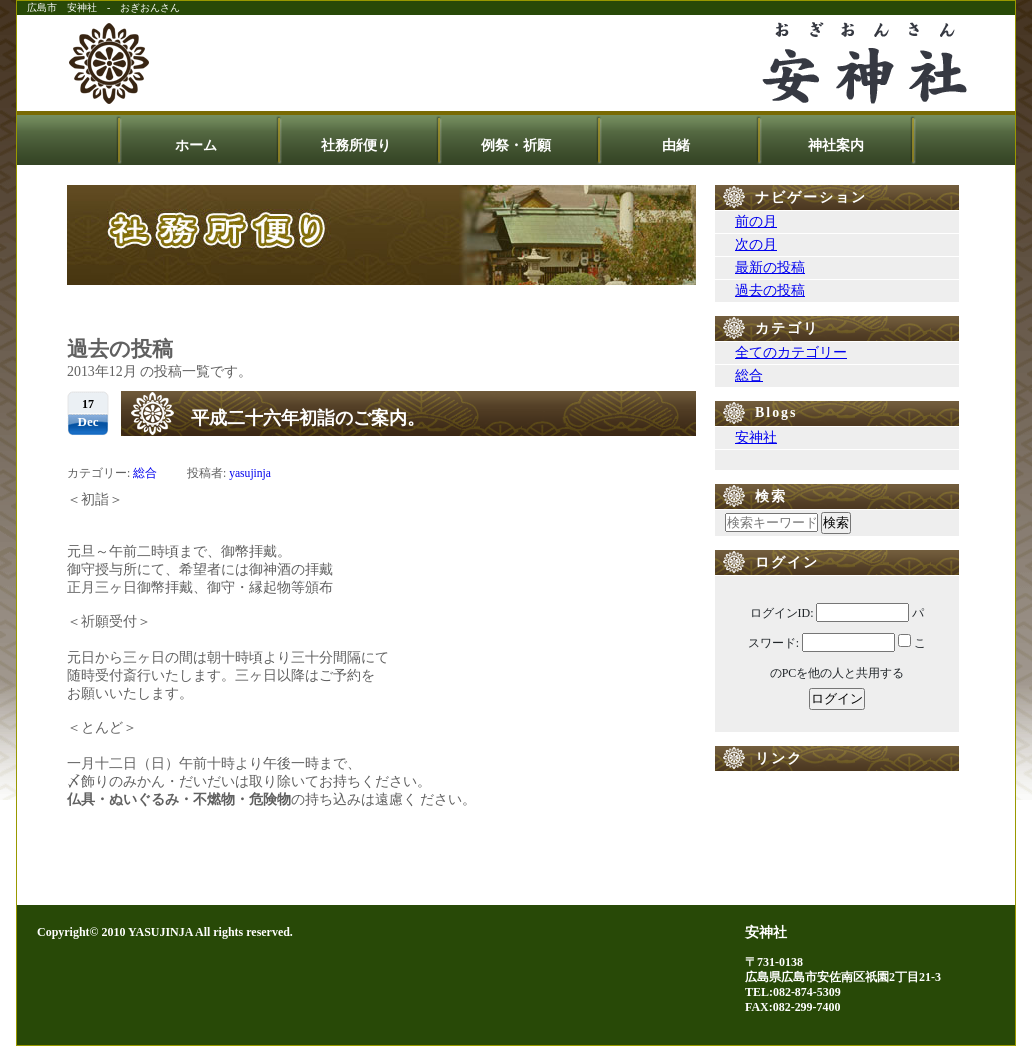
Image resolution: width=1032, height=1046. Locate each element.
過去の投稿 (770, 290)
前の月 (756, 221)
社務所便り (356, 145)
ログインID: (782, 613)
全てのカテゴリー (791, 352)
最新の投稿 (770, 267)
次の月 (756, 244)
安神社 (756, 437)
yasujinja (250, 473)
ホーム (196, 145)
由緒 (676, 145)
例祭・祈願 (516, 145)
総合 (145, 473)
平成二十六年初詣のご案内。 (308, 418)
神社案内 (836, 145)
